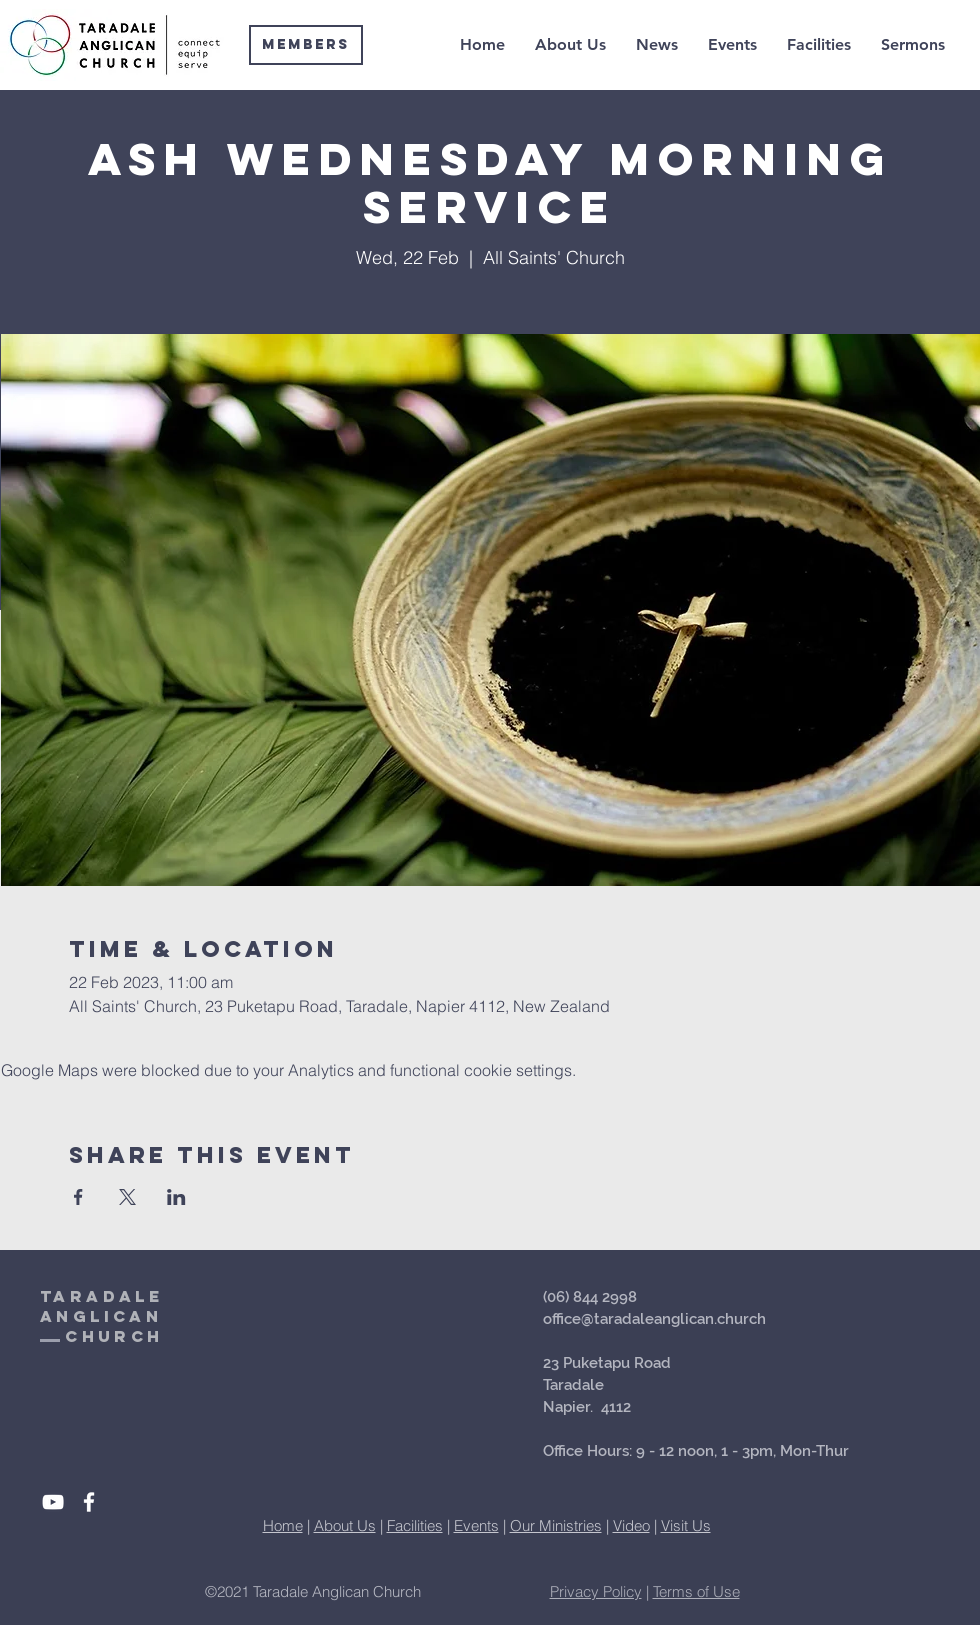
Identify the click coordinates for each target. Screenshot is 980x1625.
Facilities (415, 1525)
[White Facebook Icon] (89, 1502)
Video (631, 1525)
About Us (345, 1525)
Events (476, 1525)
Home (283, 1525)
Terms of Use (696, 1591)
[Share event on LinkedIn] (176, 1197)
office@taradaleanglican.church (654, 1319)
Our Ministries (556, 1525)
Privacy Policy (596, 1591)
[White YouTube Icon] (53, 1502)
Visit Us (686, 1525)
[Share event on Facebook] (78, 1197)
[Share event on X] (127, 1197)
